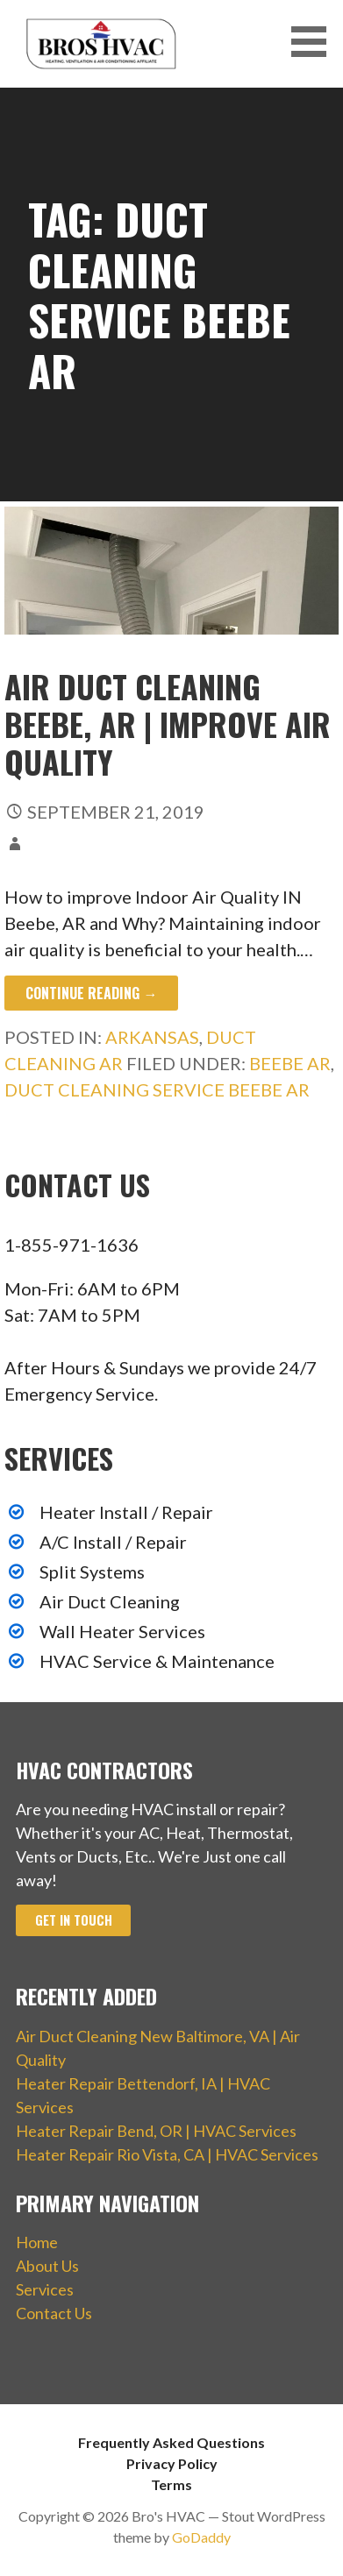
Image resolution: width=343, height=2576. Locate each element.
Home (37, 2242)
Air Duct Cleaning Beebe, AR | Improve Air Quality (167, 723)
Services (45, 2289)
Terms (171, 2484)
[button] (315, 41)
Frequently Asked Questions (171, 2442)
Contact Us (54, 2313)
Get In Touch (73, 1920)
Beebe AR (290, 1063)
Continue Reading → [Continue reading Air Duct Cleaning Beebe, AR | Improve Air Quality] (91, 993)
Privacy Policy (172, 2463)
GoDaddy (201, 2537)
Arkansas (152, 1036)
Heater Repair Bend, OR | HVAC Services (156, 2130)
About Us (47, 2265)
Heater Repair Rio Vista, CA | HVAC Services (167, 2154)
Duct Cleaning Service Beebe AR (157, 1089)
